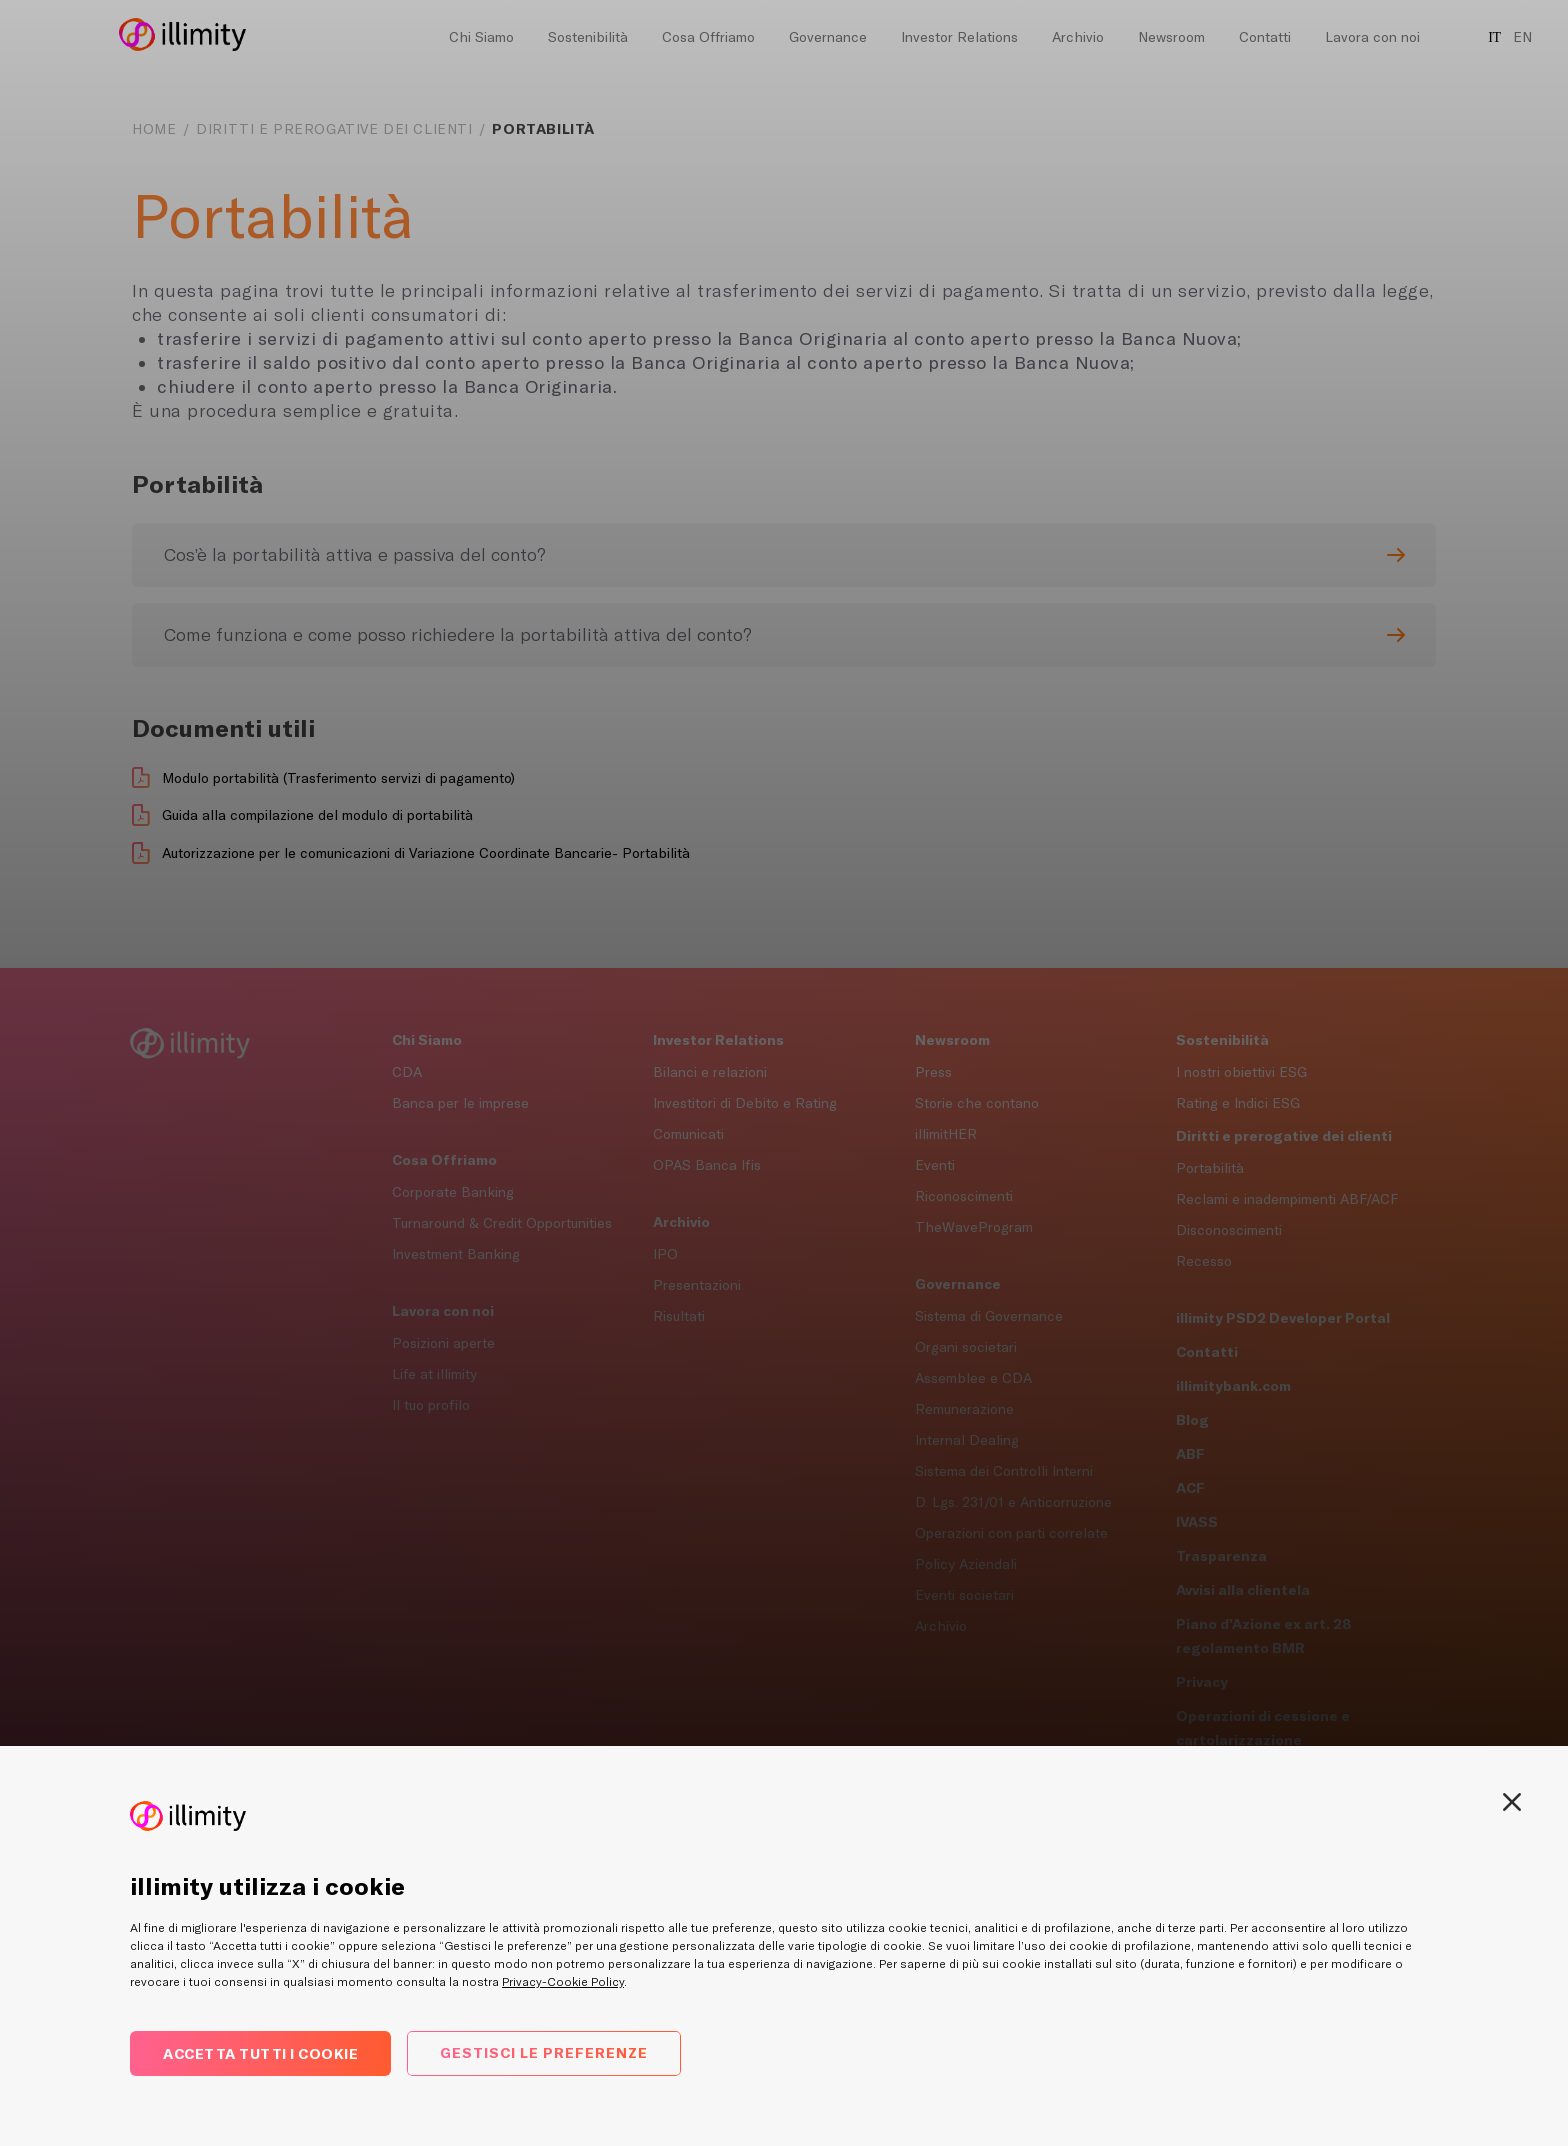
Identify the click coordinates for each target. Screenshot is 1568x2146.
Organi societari (966, 1347)
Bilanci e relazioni (710, 1072)
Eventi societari (964, 1595)
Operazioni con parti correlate (1011, 1533)
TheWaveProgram (974, 1227)
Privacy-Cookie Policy (563, 1982)
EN (1522, 37)
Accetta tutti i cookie (260, 2053)
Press (933, 1072)
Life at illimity (434, 1374)
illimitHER (946, 1134)
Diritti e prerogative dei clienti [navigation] (334, 129)
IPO (665, 1254)
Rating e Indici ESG (1238, 1103)
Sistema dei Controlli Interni (1004, 1471)
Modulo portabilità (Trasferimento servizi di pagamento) (338, 778)
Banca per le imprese (460, 1103)
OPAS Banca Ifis (707, 1165)
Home (154, 129)
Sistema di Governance (989, 1316)
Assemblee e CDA (973, 1378)
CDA (407, 1072)
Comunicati (688, 1134)
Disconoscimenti (1229, 1230)
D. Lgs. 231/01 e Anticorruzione (1013, 1502)
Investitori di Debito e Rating (745, 1103)
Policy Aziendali (966, 1564)
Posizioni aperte (443, 1343)
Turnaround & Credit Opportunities (502, 1223)
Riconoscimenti (964, 1196)
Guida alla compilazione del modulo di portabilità (317, 815)
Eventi (935, 1165)
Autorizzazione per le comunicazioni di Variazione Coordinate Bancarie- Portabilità (426, 853)
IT (1494, 37)
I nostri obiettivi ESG (1241, 1072)
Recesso (1204, 1261)
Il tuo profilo (431, 1405)
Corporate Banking (453, 1192)
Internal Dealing (967, 1440)
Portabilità (1210, 1168)
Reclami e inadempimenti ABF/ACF (1287, 1199)
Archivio (941, 1626)
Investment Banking (456, 1254)
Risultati (679, 1316)
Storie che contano (977, 1103)
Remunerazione (964, 1409)
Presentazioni (697, 1285)
